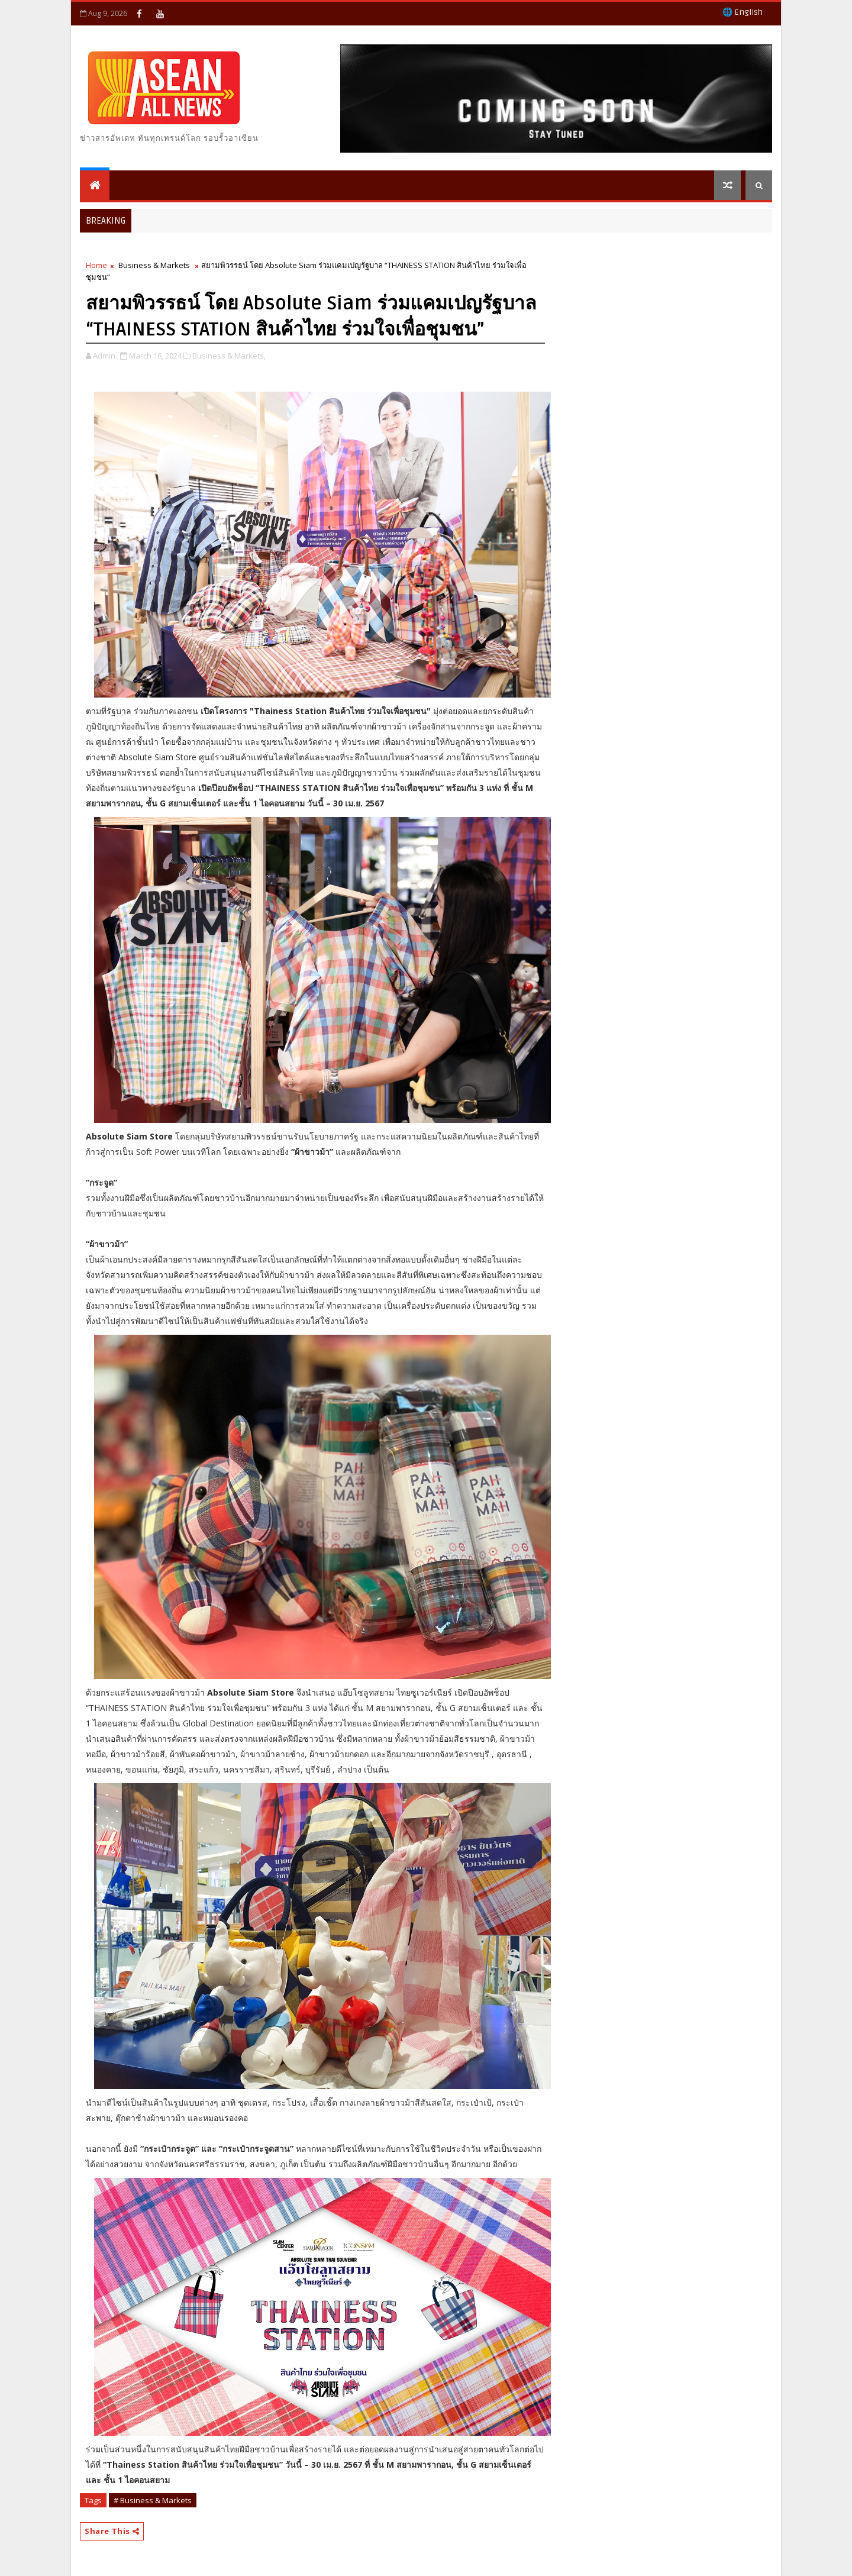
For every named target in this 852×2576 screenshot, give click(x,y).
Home (96, 265)
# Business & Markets (153, 2500)
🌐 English (742, 12)
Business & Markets (154, 265)
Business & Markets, (229, 355)
